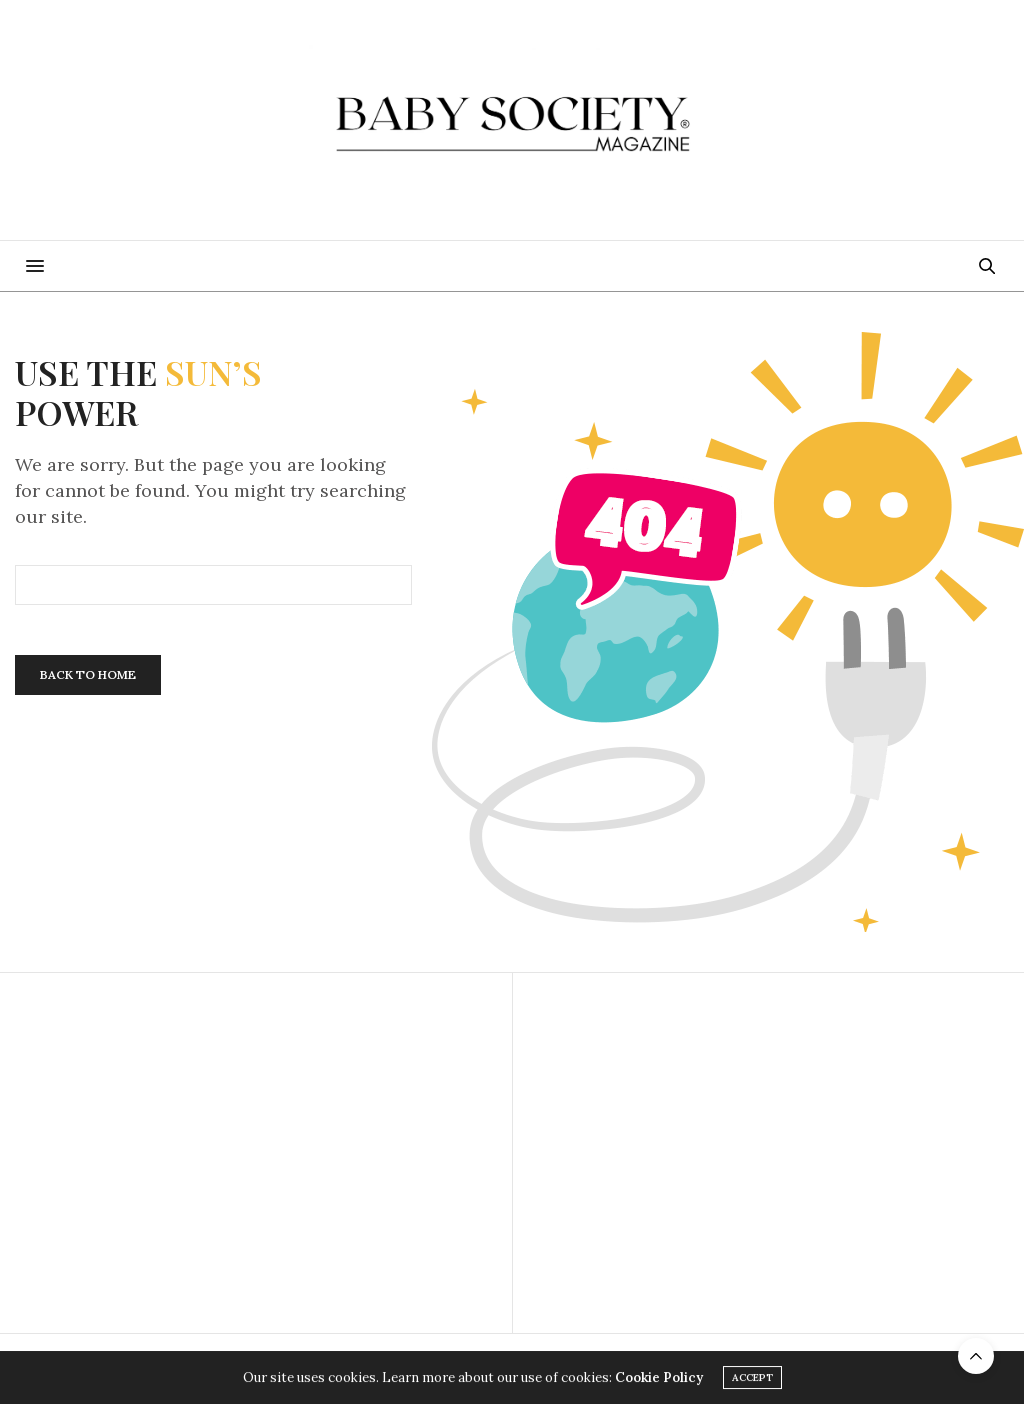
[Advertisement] (256, 1153)
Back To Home (88, 674)
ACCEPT (752, 1377)
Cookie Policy (659, 1377)
